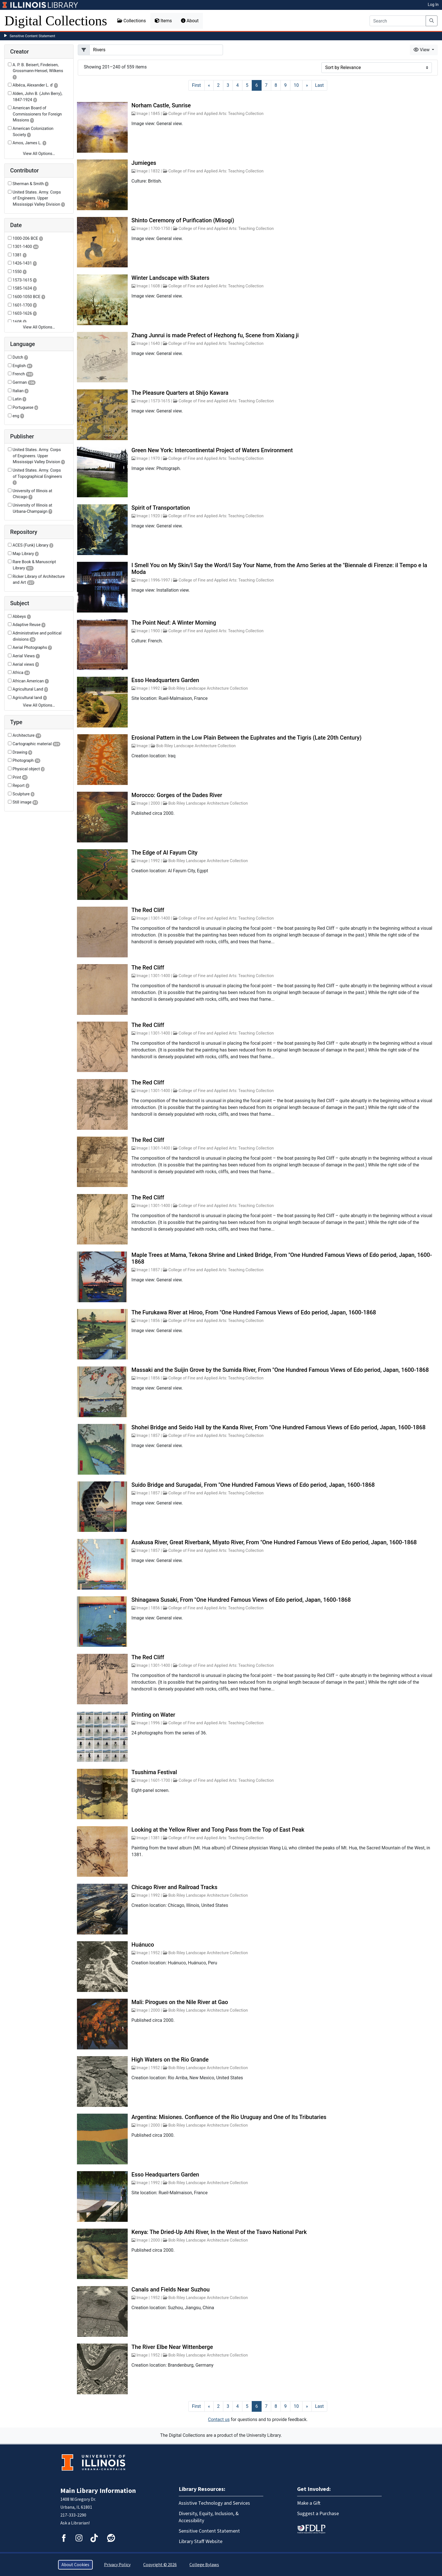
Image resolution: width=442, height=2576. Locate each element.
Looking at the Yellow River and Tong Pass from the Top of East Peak (217, 1829)
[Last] (319, 85)
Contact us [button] (219, 2419)
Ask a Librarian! (75, 2523)
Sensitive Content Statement (32, 36)
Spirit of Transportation (160, 507)
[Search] (398, 20)
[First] (196, 85)
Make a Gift (309, 2503)
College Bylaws (204, 2565)
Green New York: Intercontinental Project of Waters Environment (212, 450)
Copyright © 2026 (160, 2565)
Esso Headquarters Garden (165, 680)
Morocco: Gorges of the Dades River (176, 795)
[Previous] (209, 85)
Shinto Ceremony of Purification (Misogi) (182, 220)
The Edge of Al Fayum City (164, 852)
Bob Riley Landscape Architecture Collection (208, 688)
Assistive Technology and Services (214, 2503)
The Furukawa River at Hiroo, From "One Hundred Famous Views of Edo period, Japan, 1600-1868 (253, 1312)
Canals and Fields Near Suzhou (170, 2289)
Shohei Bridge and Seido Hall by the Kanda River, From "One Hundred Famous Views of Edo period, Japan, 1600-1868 (278, 1427)
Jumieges (143, 162)
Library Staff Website (200, 2541)
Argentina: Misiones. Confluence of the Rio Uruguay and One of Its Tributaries (228, 2117)
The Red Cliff (147, 910)
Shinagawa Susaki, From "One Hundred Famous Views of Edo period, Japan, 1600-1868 (241, 1599)
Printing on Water (153, 1714)
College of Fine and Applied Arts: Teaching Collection (216, 113)
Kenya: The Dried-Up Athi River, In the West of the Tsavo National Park (219, 2232)
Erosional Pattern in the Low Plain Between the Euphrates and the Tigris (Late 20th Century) (246, 737)
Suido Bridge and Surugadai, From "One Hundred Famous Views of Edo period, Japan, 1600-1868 (253, 1484)
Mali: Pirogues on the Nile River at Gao (179, 2002)
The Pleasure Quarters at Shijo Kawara (179, 392)
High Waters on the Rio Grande (170, 2059)
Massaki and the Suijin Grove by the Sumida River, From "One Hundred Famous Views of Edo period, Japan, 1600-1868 (280, 1369)
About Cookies (75, 2565)
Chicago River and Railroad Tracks (174, 1887)
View (422, 49)
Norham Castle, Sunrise (161, 105)
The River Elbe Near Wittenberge (172, 2347)
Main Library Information (98, 2491)
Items (163, 20)
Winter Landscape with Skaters (170, 277)
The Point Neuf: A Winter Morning (173, 622)
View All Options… (39, 153)
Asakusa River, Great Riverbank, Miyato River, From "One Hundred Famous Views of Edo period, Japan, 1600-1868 (274, 1542)
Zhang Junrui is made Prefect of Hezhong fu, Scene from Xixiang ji (215, 335)
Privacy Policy (117, 2565)
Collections (131, 20)
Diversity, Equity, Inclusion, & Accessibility (209, 2517)
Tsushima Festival (154, 1772)
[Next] (307, 85)
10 (296, 85)
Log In (433, 4)
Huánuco (142, 1944)
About (190, 20)
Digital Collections (56, 20)
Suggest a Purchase (318, 2513)
